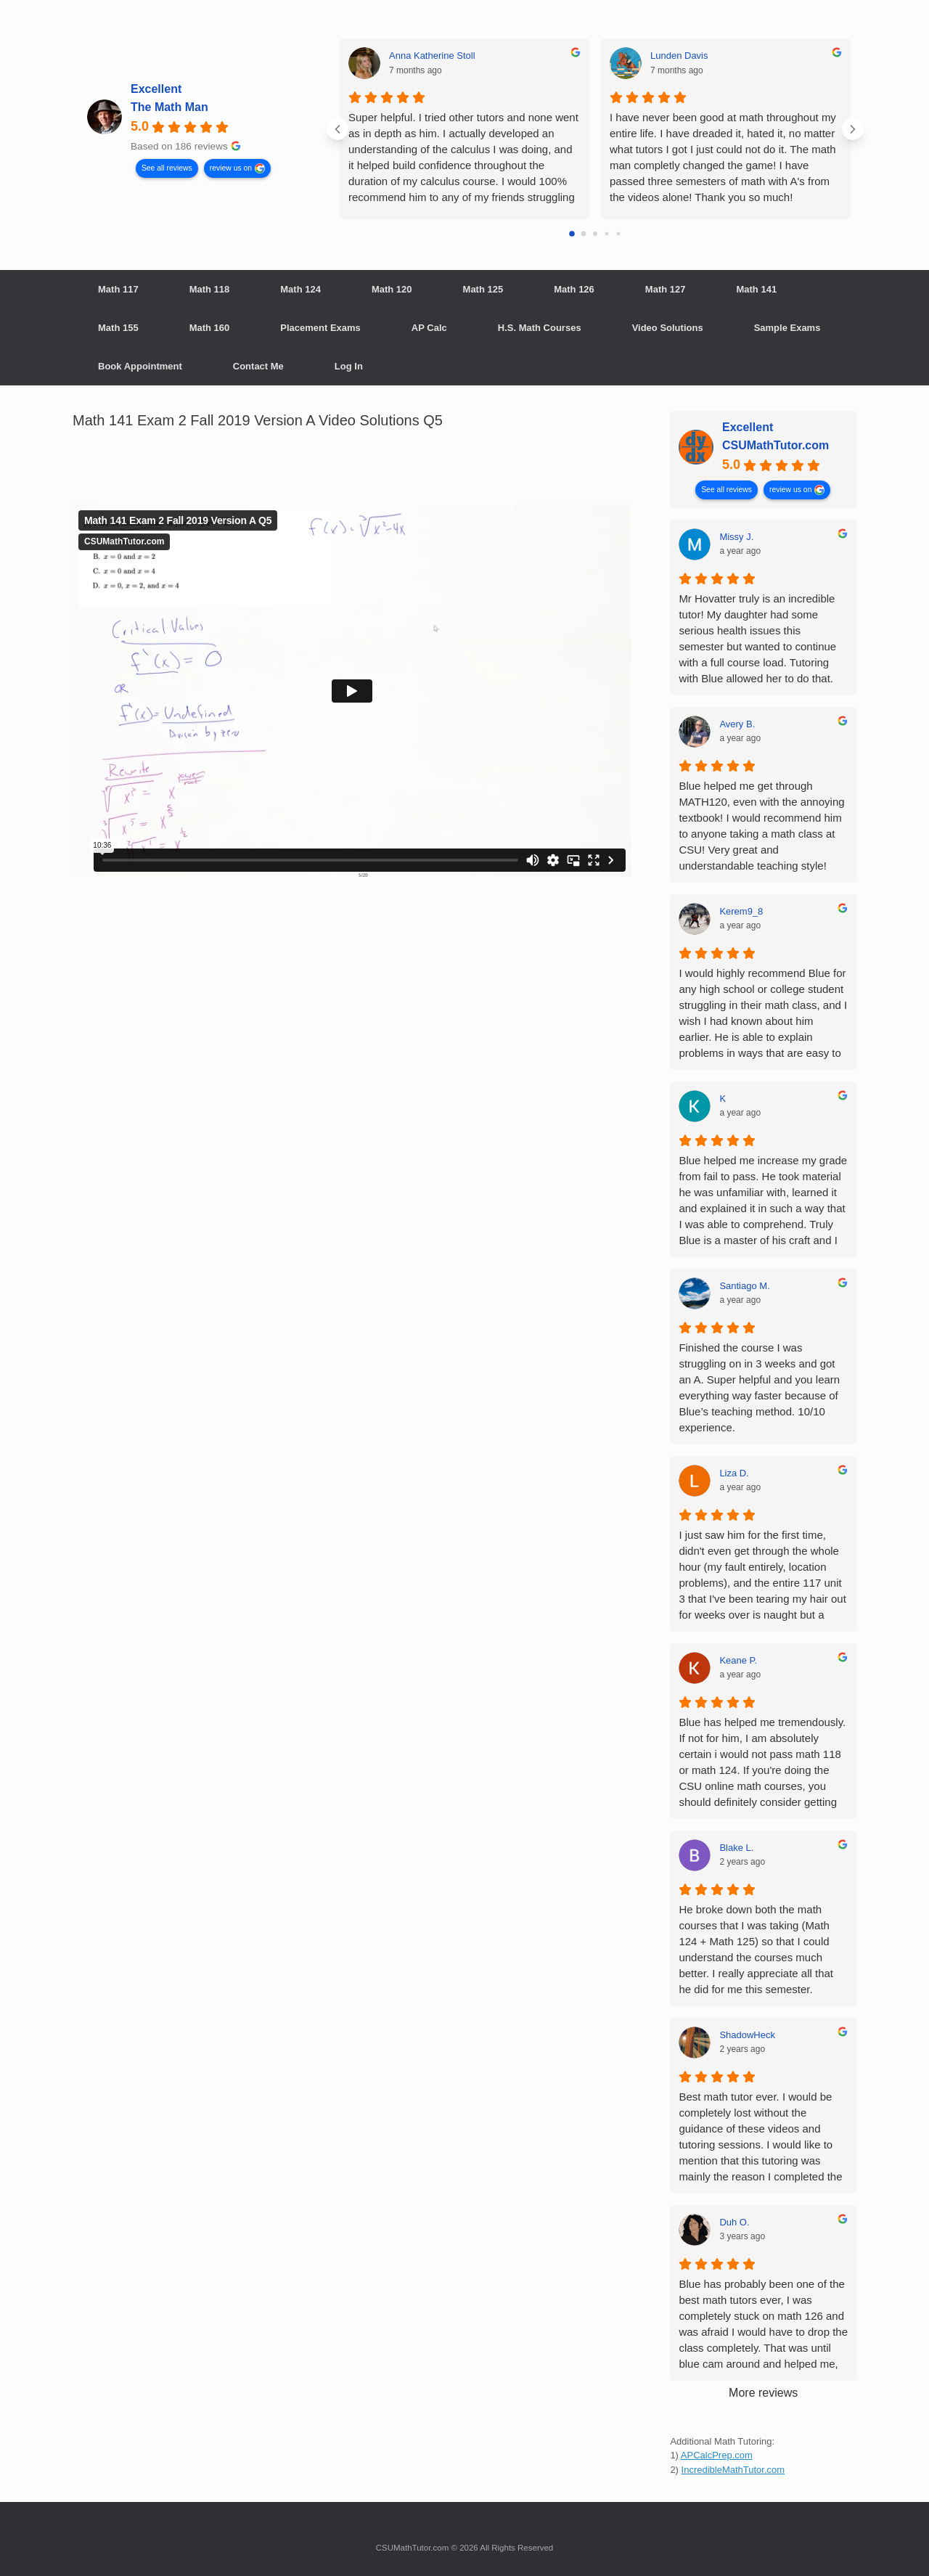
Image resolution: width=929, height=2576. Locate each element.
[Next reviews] (853, 129)
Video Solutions (667, 327)
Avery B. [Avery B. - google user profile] (737, 724)
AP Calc (429, 327)
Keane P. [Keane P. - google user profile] (738, 1660)
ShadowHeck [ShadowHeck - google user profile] (747, 2034)
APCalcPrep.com (717, 2455)
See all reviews (167, 167)
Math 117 (118, 289)
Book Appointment (140, 366)
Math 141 (756, 289)
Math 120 (392, 289)
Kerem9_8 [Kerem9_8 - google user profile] (741, 911)
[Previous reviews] (337, 129)
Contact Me (258, 366)
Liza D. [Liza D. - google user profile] (733, 1473)
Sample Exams (787, 327)
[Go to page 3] (607, 234)
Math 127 (665, 289)
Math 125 (483, 289)
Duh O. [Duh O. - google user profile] (734, 2222)
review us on (231, 167)
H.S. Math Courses (539, 327)
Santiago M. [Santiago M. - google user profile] (744, 1285)
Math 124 (300, 289)
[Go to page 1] (583, 234)
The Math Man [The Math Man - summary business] (169, 107)
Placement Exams (320, 327)
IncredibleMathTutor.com (733, 2469)
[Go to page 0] (572, 234)
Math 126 (574, 289)
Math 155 (118, 327)
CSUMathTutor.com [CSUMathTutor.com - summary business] (775, 445)
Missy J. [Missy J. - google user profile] (736, 536)
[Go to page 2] (595, 234)
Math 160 (209, 327)
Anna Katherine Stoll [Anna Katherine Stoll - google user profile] (432, 55)
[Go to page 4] (619, 234)
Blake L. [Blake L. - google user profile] (736, 1847)
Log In (349, 366)
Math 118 (209, 289)
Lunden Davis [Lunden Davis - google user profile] (679, 55)
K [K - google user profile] (722, 1098)
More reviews (763, 2393)
